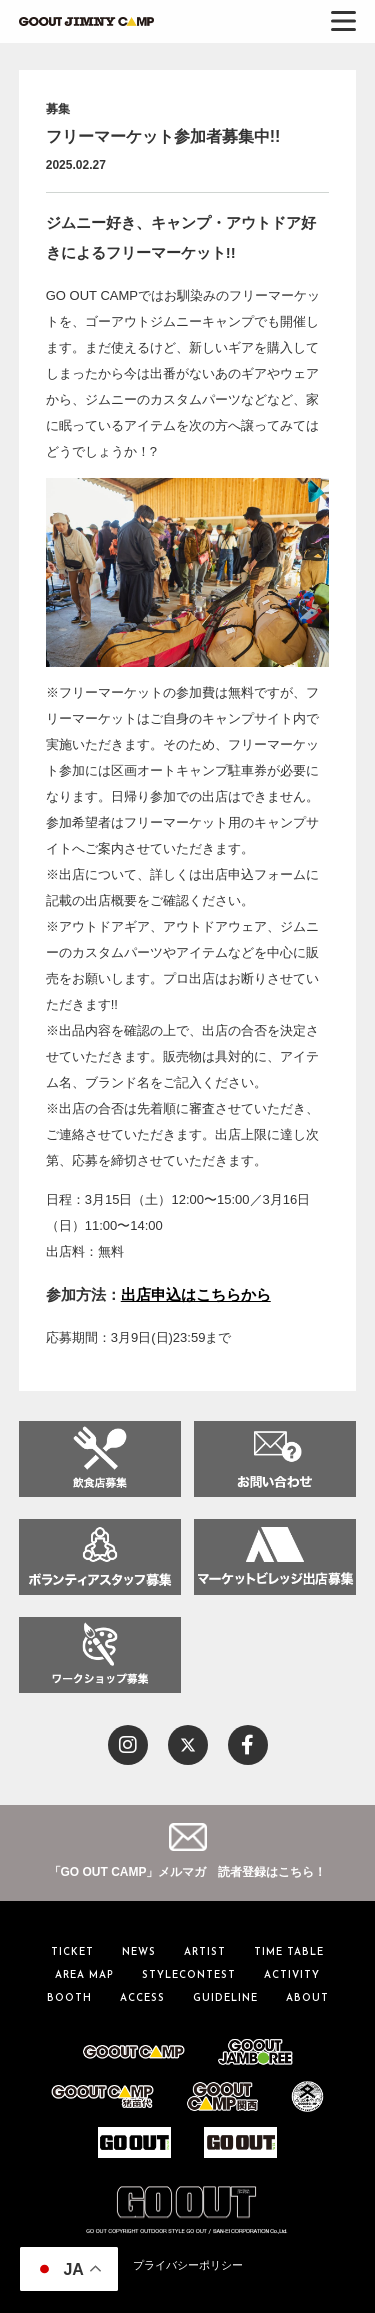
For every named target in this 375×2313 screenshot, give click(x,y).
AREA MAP (84, 1975)
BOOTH (69, 1998)
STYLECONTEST (189, 1975)
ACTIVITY (292, 1975)
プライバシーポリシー (188, 2265)
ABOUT (307, 1998)
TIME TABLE (289, 1952)
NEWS (139, 1952)
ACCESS (142, 1998)
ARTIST (205, 1952)
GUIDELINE (225, 1998)
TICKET (72, 1952)
